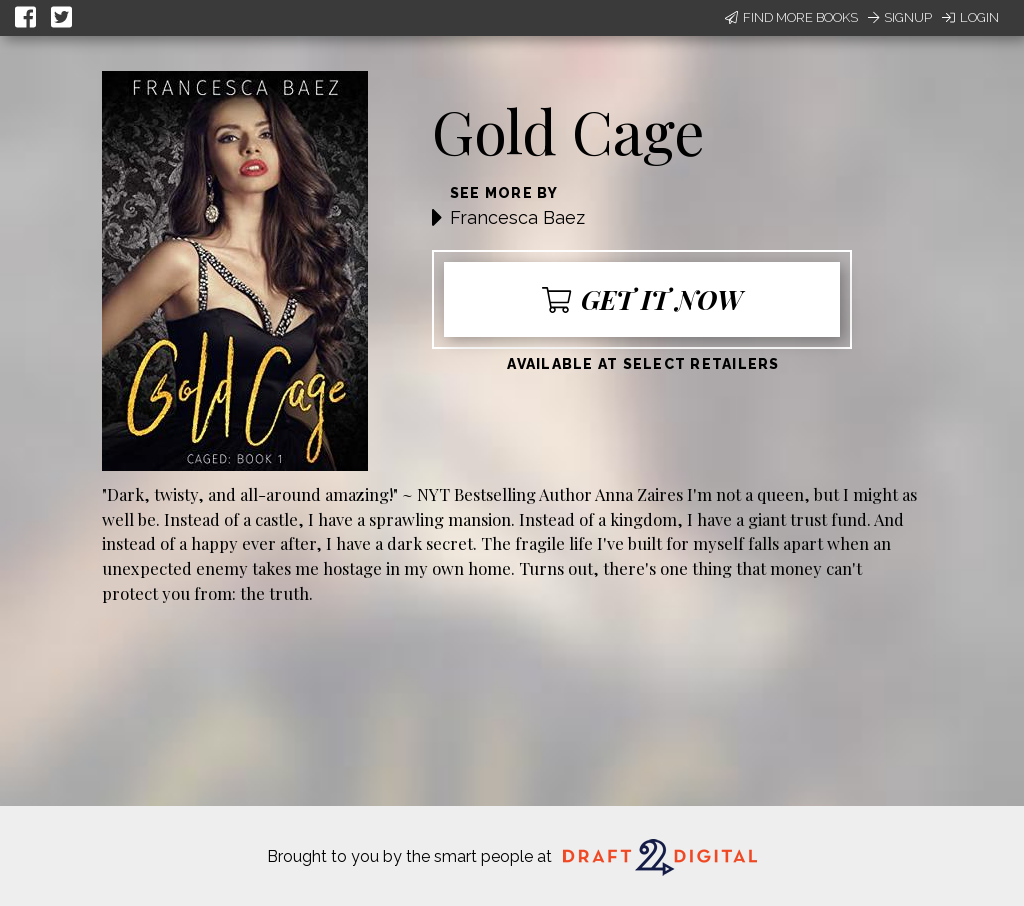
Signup (900, 17)
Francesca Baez (517, 217)
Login (970, 17)
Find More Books (791, 17)
